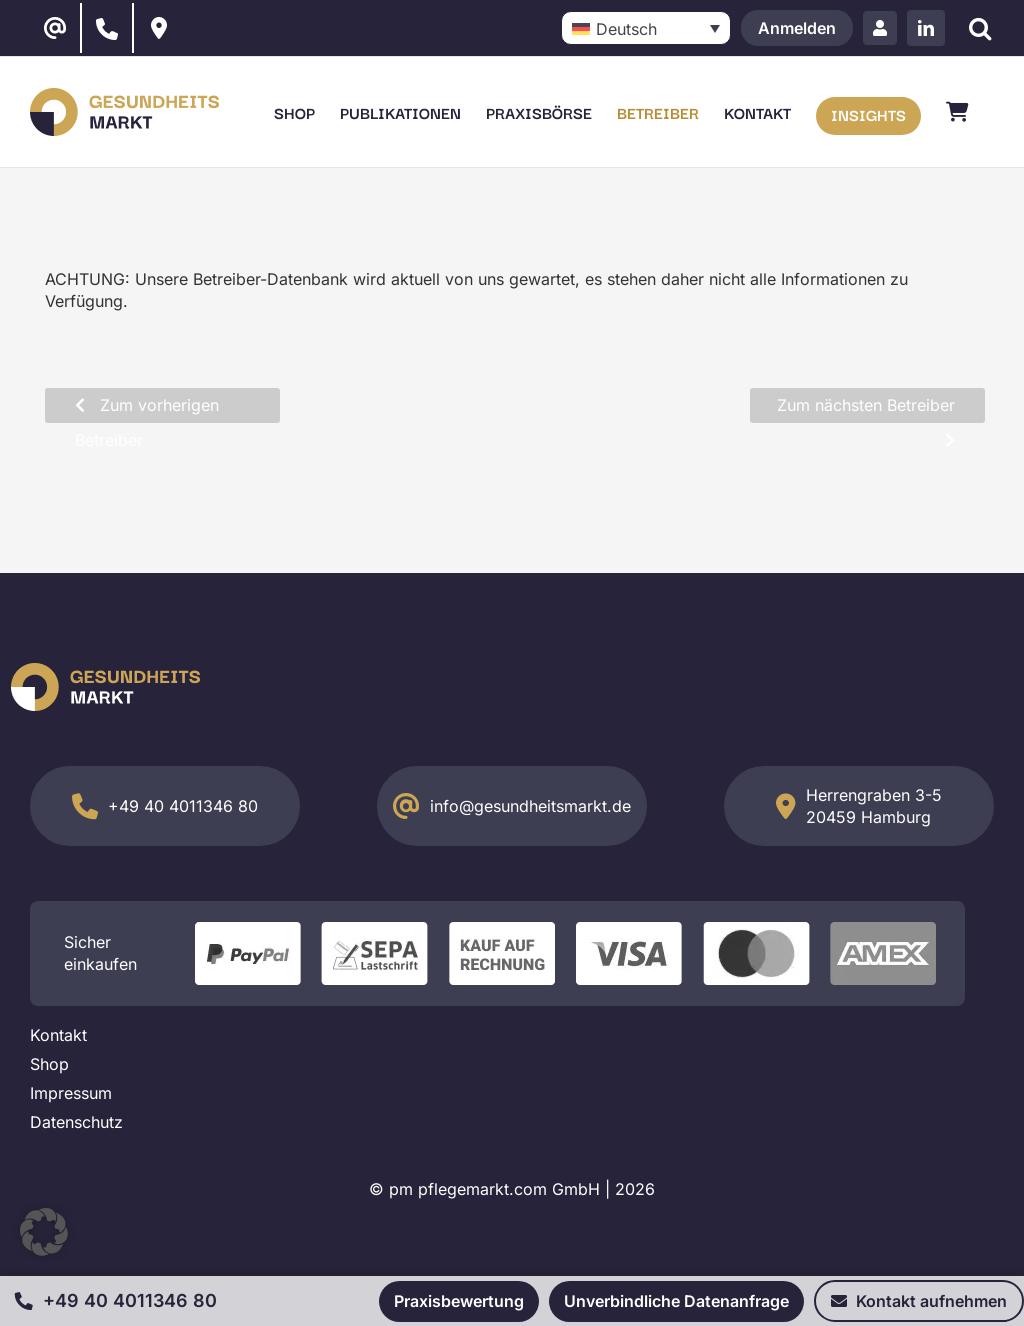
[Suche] (979, 28)
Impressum (71, 1093)
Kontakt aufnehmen (919, 1301)
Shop (49, 1064)
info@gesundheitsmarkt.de (530, 806)
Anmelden (797, 28)
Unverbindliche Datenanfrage (676, 1301)
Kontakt (58, 1035)
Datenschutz (76, 1122)
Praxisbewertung (459, 1301)
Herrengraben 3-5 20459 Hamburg (874, 806)
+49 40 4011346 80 (183, 806)
